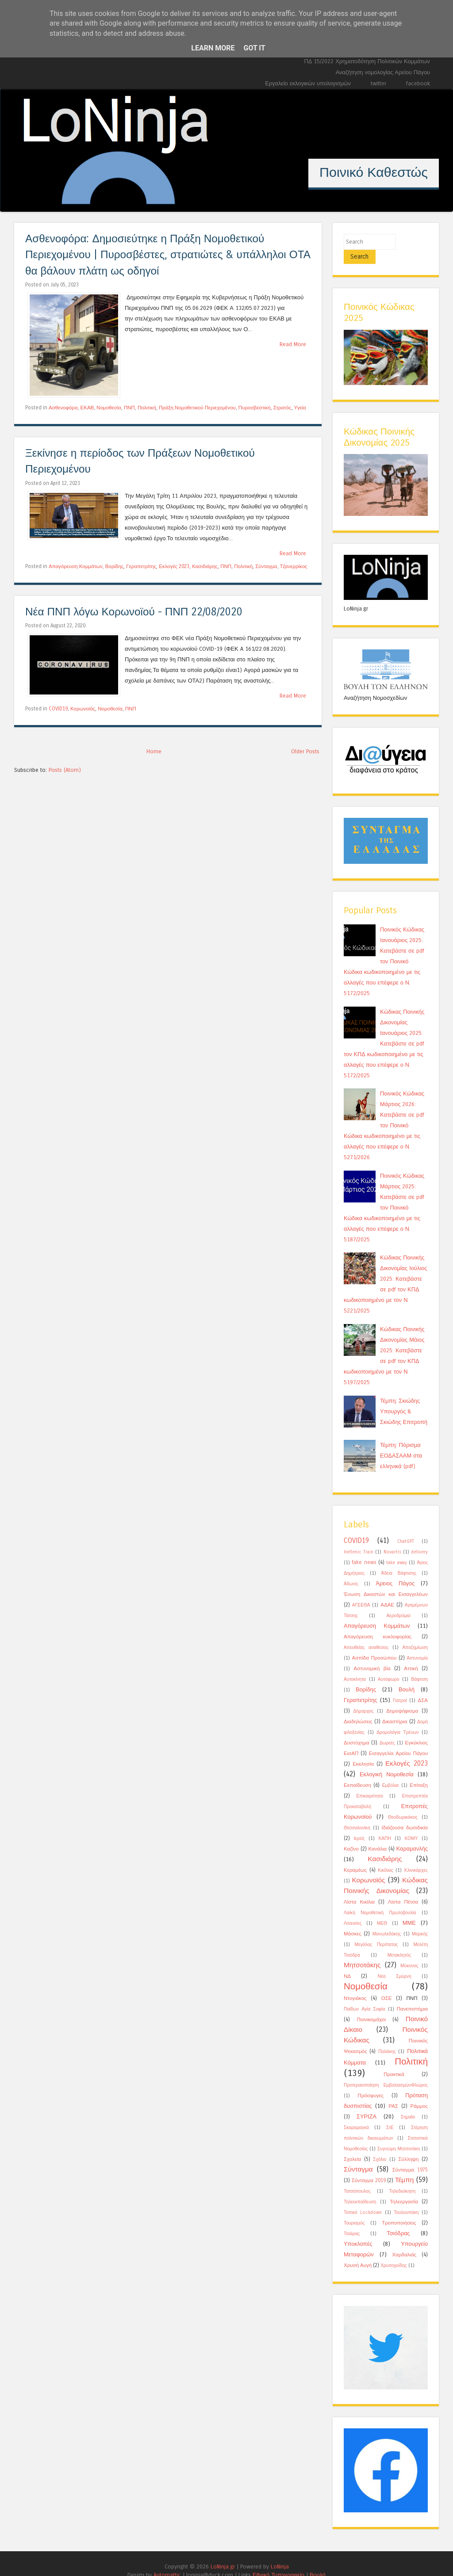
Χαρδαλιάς (404, 2240)
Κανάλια (378, 1835)
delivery (419, 1538)
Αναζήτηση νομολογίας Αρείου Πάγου (383, 72)
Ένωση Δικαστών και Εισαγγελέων (386, 1580)
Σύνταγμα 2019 (369, 2166)
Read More (293, 344)
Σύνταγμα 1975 (410, 2155)
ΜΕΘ (382, 1909)
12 (304, 203)
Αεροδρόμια (399, 1601)
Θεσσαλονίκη (357, 1814)
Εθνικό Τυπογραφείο (278, 2560)
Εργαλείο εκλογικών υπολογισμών (308, 83)
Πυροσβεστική (254, 408)
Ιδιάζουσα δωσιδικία (405, 1813)
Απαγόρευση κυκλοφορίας (377, 1622)
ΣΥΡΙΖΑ (366, 2102)
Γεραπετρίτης (141, 566)
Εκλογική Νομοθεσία (387, 1760)
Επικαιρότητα (369, 1782)
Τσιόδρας (398, 2219)
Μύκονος (409, 1951)
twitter (378, 83)
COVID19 (58, 709)
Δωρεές (387, 1729)
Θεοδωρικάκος (403, 1803)
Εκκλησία (363, 1750)
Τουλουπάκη (406, 2198)
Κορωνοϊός (82, 709)
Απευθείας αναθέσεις (366, 1633)
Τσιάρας (352, 2219)
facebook (418, 83)
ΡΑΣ (393, 2092)
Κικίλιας (385, 1856)
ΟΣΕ (386, 1984)
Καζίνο (351, 1835)
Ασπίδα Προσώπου (374, 1644)
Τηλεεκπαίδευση (360, 2188)
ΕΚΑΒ (87, 408)
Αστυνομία (417, 1644)
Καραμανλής (412, 1834)
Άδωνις (351, 1569)
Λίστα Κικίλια (359, 1888)
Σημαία (408, 2103)
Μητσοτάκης (362, 1951)
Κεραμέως (355, 1856)
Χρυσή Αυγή (358, 2251)
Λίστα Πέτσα (403, 1888)
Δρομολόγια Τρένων (397, 1718)
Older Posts (305, 751)
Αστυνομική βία (371, 1654)
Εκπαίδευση (357, 1771)
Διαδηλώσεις (358, 1707)
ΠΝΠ (129, 408)
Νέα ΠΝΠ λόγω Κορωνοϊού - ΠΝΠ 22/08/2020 (133, 612)
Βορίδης (114, 566)
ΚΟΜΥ (411, 1824)
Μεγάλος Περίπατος (376, 1930)
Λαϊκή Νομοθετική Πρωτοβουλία (380, 1898)
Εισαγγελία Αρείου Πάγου (398, 1739)
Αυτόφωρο (388, 1665)
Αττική (411, 1654)
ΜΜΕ (409, 1908)
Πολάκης (387, 2037)
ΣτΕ (390, 2113)
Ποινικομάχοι (371, 2005)
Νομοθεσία (108, 408)
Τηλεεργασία (404, 2187)
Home (153, 751)
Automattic (167, 2560)
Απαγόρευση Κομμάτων (76, 566)
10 (276, 203)
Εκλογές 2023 (174, 566)
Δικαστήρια (394, 1707)
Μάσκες (352, 1919)
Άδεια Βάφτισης (399, 1559)
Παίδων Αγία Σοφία (364, 1995)
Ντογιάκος (355, 1984)
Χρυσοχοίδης (393, 2251)
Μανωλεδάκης (386, 1920)
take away (396, 1548)
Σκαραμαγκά (356, 2113)
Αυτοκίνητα (355, 1665)
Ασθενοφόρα (63, 408)
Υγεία (300, 408)
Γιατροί (400, 1686)
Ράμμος (419, 2092)
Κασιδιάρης (205, 566)
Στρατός (282, 408)
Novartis (392, 1538)
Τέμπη (404, 2166)
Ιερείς (359, 1824)
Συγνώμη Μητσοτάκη (398, 2134)
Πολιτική (147, 408)
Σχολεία (352, 2145)
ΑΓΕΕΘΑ (361, 1591)
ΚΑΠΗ (384, 1824)
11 (290, 203)
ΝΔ (347, 1962)
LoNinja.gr (223, 2552)
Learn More (212, 48)
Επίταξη (419, 1771)
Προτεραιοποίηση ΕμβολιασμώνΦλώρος (386, 2071)
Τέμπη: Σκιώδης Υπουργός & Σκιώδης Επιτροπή (403, 1397)
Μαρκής (420, 1920)
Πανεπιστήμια (412, 1995)
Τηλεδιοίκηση (402, 2177)
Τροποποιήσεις (399, 2209)
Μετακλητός (399, 1941)
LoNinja (280, 2552)
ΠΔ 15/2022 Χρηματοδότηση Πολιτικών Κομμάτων (367, 61)
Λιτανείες (352, 1909)
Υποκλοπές (358, 2229)
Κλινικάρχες (416, 1856)
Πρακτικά (394, 2060)
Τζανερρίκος (293, 566)
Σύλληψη (408, 2145)
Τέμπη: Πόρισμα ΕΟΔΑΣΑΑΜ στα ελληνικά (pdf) (401, 1441)
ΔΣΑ (423, 1686)
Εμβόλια (390, 1771)
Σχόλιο (379, 2145)
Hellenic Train (358, 1538)
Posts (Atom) (65, 770)
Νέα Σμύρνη (394, 1962)
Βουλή (407, 1675)
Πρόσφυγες (371, 2081)
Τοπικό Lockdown (363, 2198)
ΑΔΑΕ (387, 1591)
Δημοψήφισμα (402, 1697)
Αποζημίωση (415, 1633)
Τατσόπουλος (357, 2177)
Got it (254, 48)
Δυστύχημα (356, 1728)
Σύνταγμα (266, 566)
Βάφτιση (419, 1665)
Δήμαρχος (363, 1697)
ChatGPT (405, 1527)
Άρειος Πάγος (395, 1569)
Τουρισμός (354, 2209)
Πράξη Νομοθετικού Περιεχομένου (197, 408)
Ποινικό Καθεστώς (373, 172)
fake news (364, 1548)
